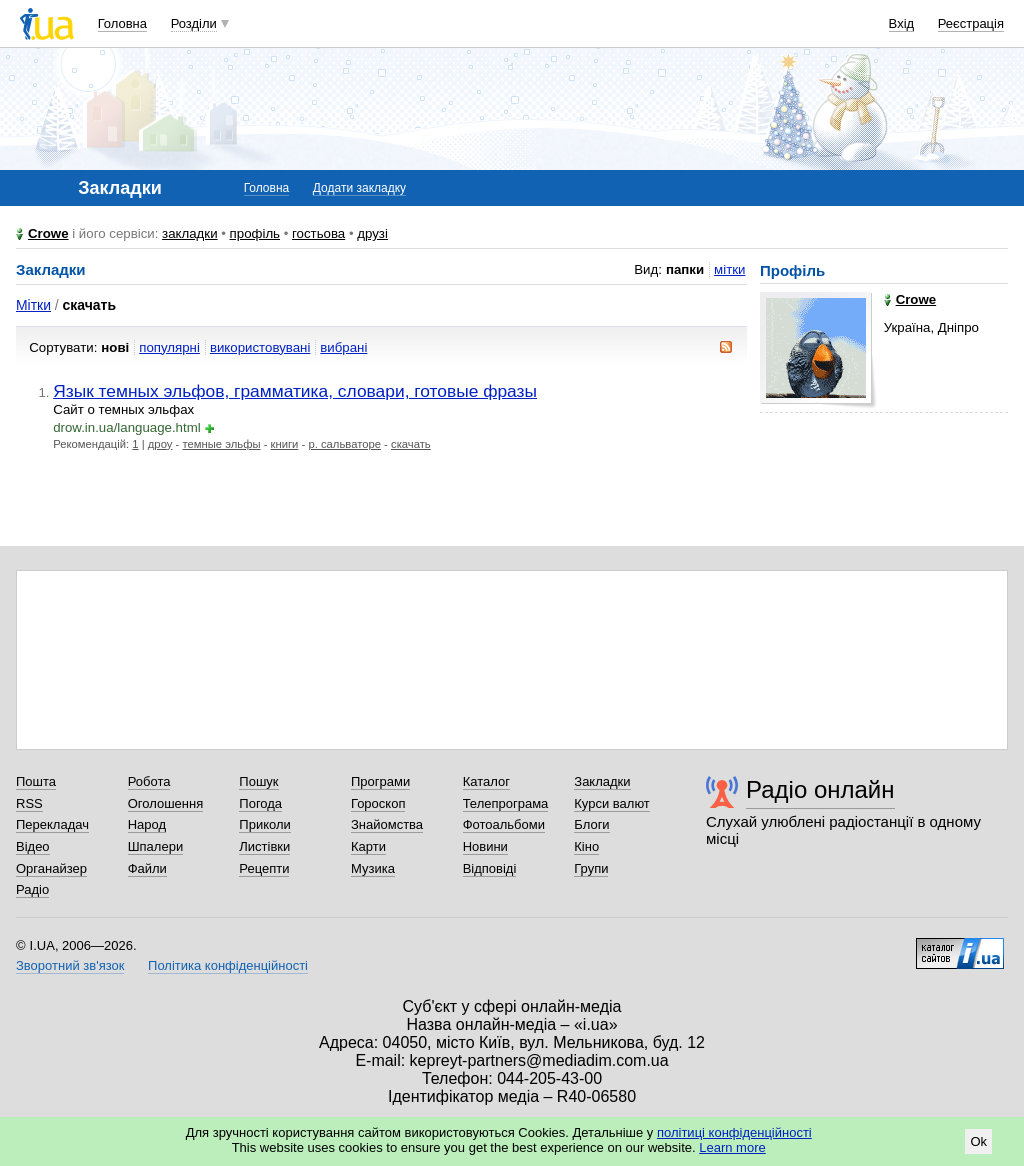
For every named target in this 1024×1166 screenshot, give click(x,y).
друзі (372, 233)
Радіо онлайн (820, 789)
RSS (29, 803)
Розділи (194, 23)
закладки (190, 233)
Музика (373, 868)
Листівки (264, 846)
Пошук (258, 781)
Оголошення (166, 803)
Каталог (486, 781)
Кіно (586, 846)
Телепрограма (506, 803)
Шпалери (156, 846)
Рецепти (264, 868)
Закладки (602, 781)
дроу (160, 444)
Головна (122, 23)
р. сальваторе (344, 444)
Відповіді (490, 868)
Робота (149, 781)
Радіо (32, 889)
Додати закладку (359, 188)
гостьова (318, 233)
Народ (147, 824)
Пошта (36, 781)
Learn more (732, 1147)
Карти (368, 846)
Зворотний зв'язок (70, 965)
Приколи (264, 824)
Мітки (33, 305)
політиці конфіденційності (734, 1132)
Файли (147, 868)
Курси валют (612, 803)
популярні (169, 347)
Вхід (902, 23)
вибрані (343, 347)
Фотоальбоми (504, 824)
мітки (729, 269)
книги (285, 444)
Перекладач (52, 824)
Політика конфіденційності (228, 965)
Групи (591, 868)
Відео (33, 846)
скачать (411, 444)
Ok (978, 1141)
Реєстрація (971, 23)
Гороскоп (378, 803)
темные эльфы (221, 444)
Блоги (591, 824)
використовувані (260, 347)
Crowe (48, 233)
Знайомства (387, 824)
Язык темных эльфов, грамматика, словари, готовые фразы (295, 391)
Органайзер (51, 868)
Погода (260, 803)
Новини (485, 846)
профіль (255, 233)
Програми (380, 781)
